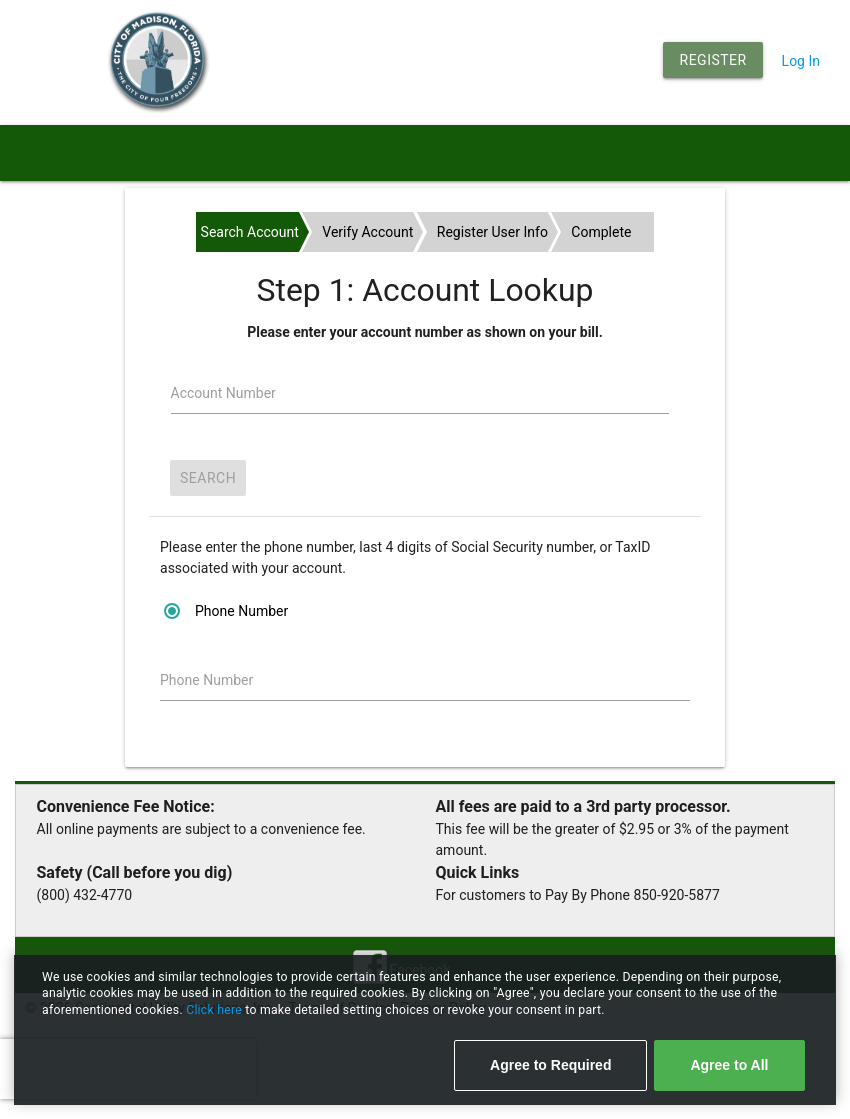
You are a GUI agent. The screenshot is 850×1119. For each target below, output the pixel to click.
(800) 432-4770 (85, 895)
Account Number (223, 393)
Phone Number (206, 680)
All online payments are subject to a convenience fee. (201, 829)
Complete (601, 232)
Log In (801, 61)
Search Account (250, 232)
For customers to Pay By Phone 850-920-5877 (578, 895)
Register (713, 60)
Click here (215, 1010)
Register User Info (492, 232)
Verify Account (367, 232)
